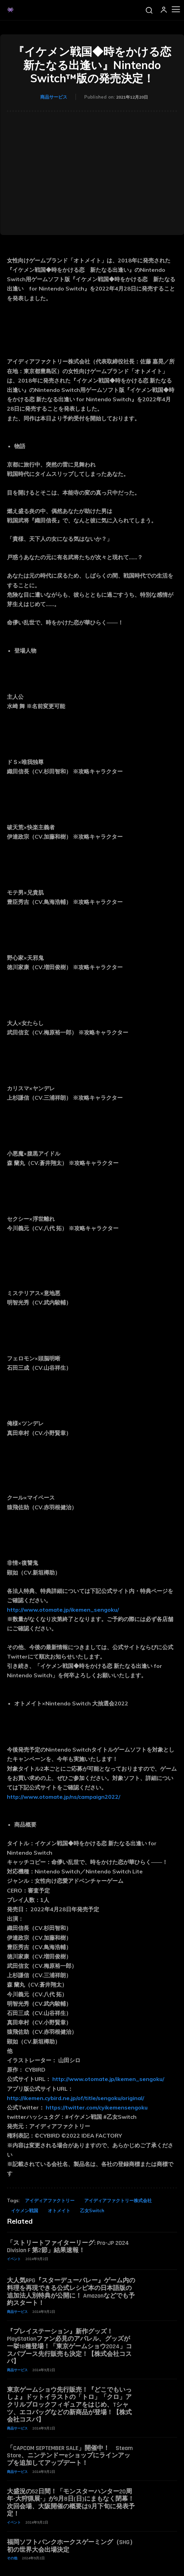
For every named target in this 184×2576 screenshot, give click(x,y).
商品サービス (53, 97)
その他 (12, 2558)
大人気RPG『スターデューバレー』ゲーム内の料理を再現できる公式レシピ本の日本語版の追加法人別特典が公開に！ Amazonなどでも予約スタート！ (71, 2291)
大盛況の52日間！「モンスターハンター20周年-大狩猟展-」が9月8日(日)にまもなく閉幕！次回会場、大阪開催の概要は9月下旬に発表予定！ (71, 2502)
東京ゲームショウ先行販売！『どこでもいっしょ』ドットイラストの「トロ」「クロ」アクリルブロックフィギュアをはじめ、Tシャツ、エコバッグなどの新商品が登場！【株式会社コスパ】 (69, 2405)
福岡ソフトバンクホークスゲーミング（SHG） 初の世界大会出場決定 (71, 2546)
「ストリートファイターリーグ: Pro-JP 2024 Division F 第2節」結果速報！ (68, 2247)
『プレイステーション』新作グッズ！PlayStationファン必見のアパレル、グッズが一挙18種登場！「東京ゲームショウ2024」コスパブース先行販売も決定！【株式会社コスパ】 (69, 2346)
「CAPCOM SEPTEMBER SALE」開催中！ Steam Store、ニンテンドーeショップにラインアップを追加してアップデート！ (70, 2455)
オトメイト (59, 2210)
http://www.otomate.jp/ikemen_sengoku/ (63, 1609)
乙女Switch (92, 2210)
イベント (14, 2259)
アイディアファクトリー (50, 2200)
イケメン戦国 (24, 2210)
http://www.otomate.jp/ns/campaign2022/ (63, 1796)
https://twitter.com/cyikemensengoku (97, 2107)
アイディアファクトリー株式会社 (118, 2200)
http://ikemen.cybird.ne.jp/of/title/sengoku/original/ (75, 2098)
